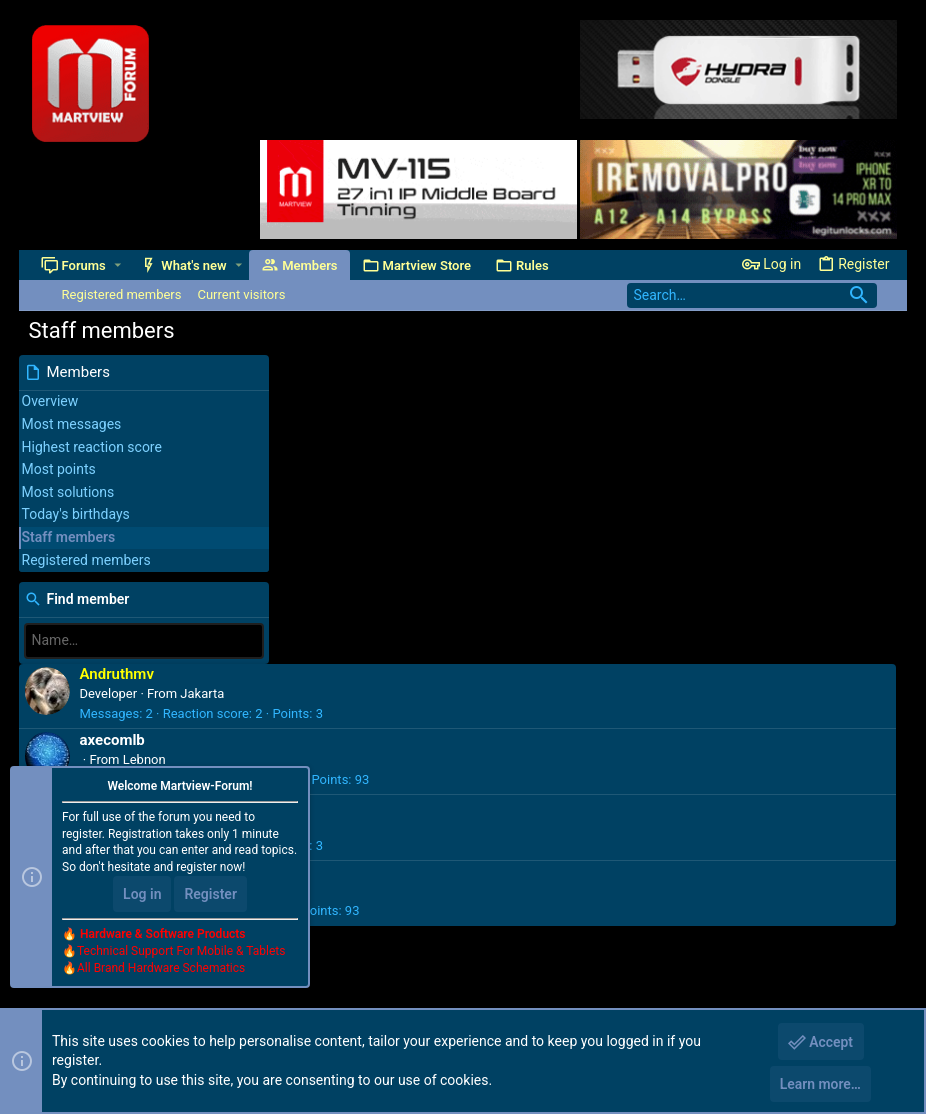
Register (210, 895)
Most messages (72, 424)
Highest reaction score (92, 447)
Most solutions (68, 492)
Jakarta (462, 384)
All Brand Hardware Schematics (161, 968)
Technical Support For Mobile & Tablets (181, 951)
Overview (50, 401)
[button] (117, 265)
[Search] (752, 295)
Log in (142, 895)
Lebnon (404, 450)
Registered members (86, 560)
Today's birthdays (76, 514)
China (399, 516)
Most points (59, 469)
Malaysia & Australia (441, 582)
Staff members (69, 537)
